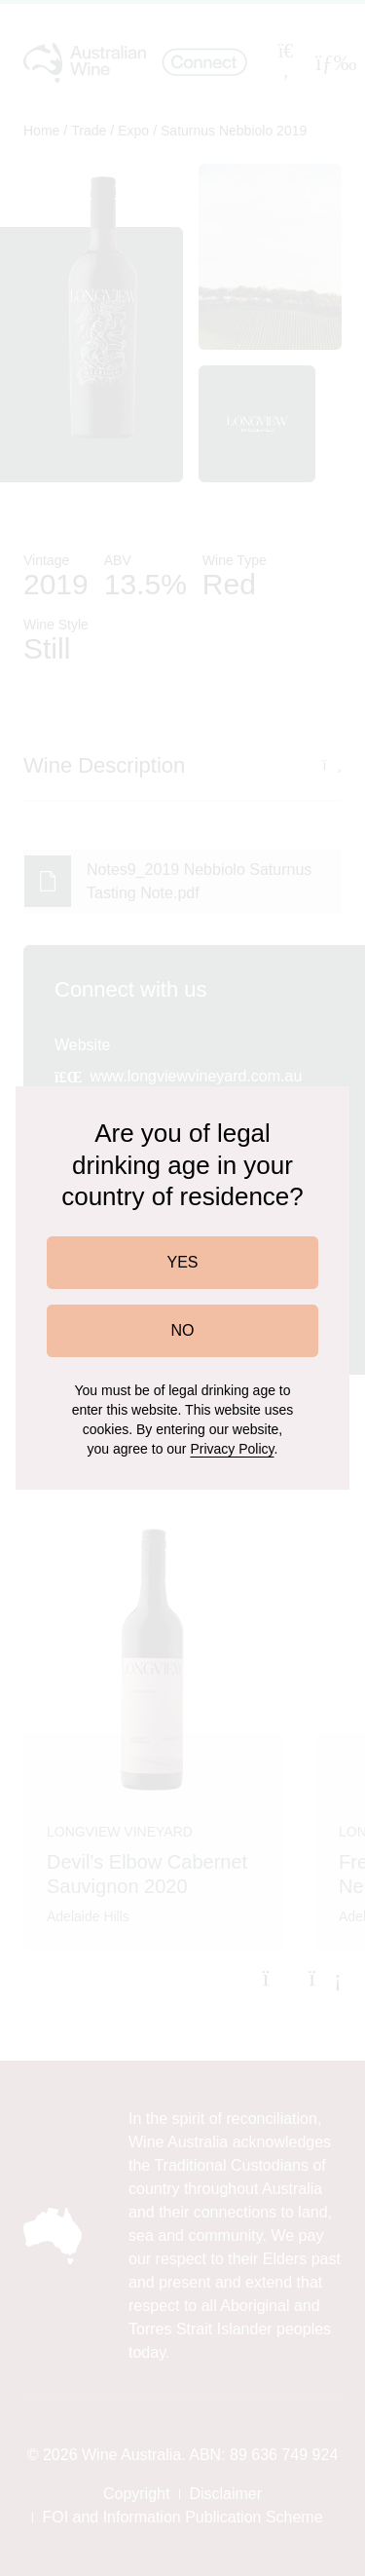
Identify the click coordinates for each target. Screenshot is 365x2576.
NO (183, 1330)
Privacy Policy (232, 1449)
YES (182, 1262)
